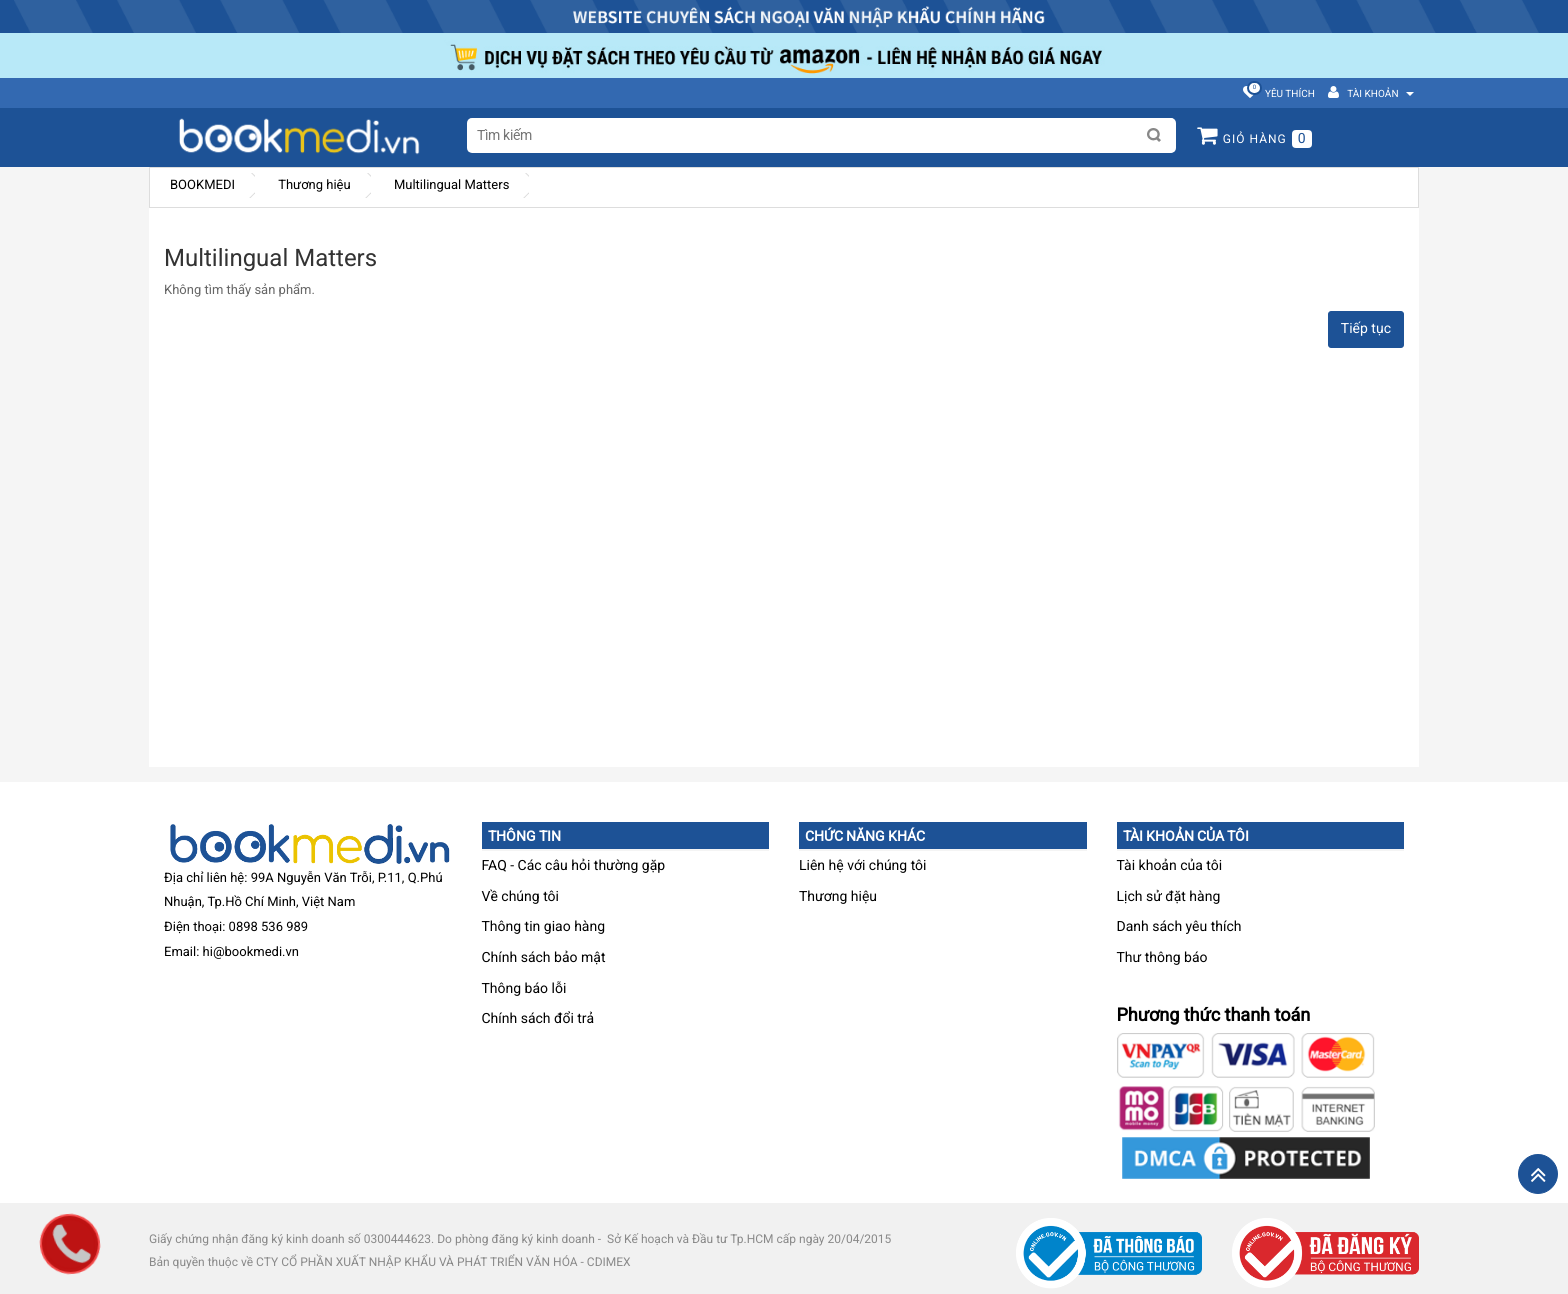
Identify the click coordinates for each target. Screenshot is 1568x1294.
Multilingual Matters (451, 185)
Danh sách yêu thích (1179, 927)
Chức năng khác (865, 836)
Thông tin (524, 836)
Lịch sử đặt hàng (1169, 897)
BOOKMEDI (202, 185)
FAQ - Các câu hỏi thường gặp (574, 866)
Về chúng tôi (520, 897)
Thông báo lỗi (524, 989)
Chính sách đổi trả (538, 1019)
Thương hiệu (314, 185)
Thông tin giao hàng (544, 927)
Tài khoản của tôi (1186, 836)
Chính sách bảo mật (544, 958)
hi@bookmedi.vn (251, 952)
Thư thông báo (1162, 958)
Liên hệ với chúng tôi (863, 866)
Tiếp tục (1366, 329)
